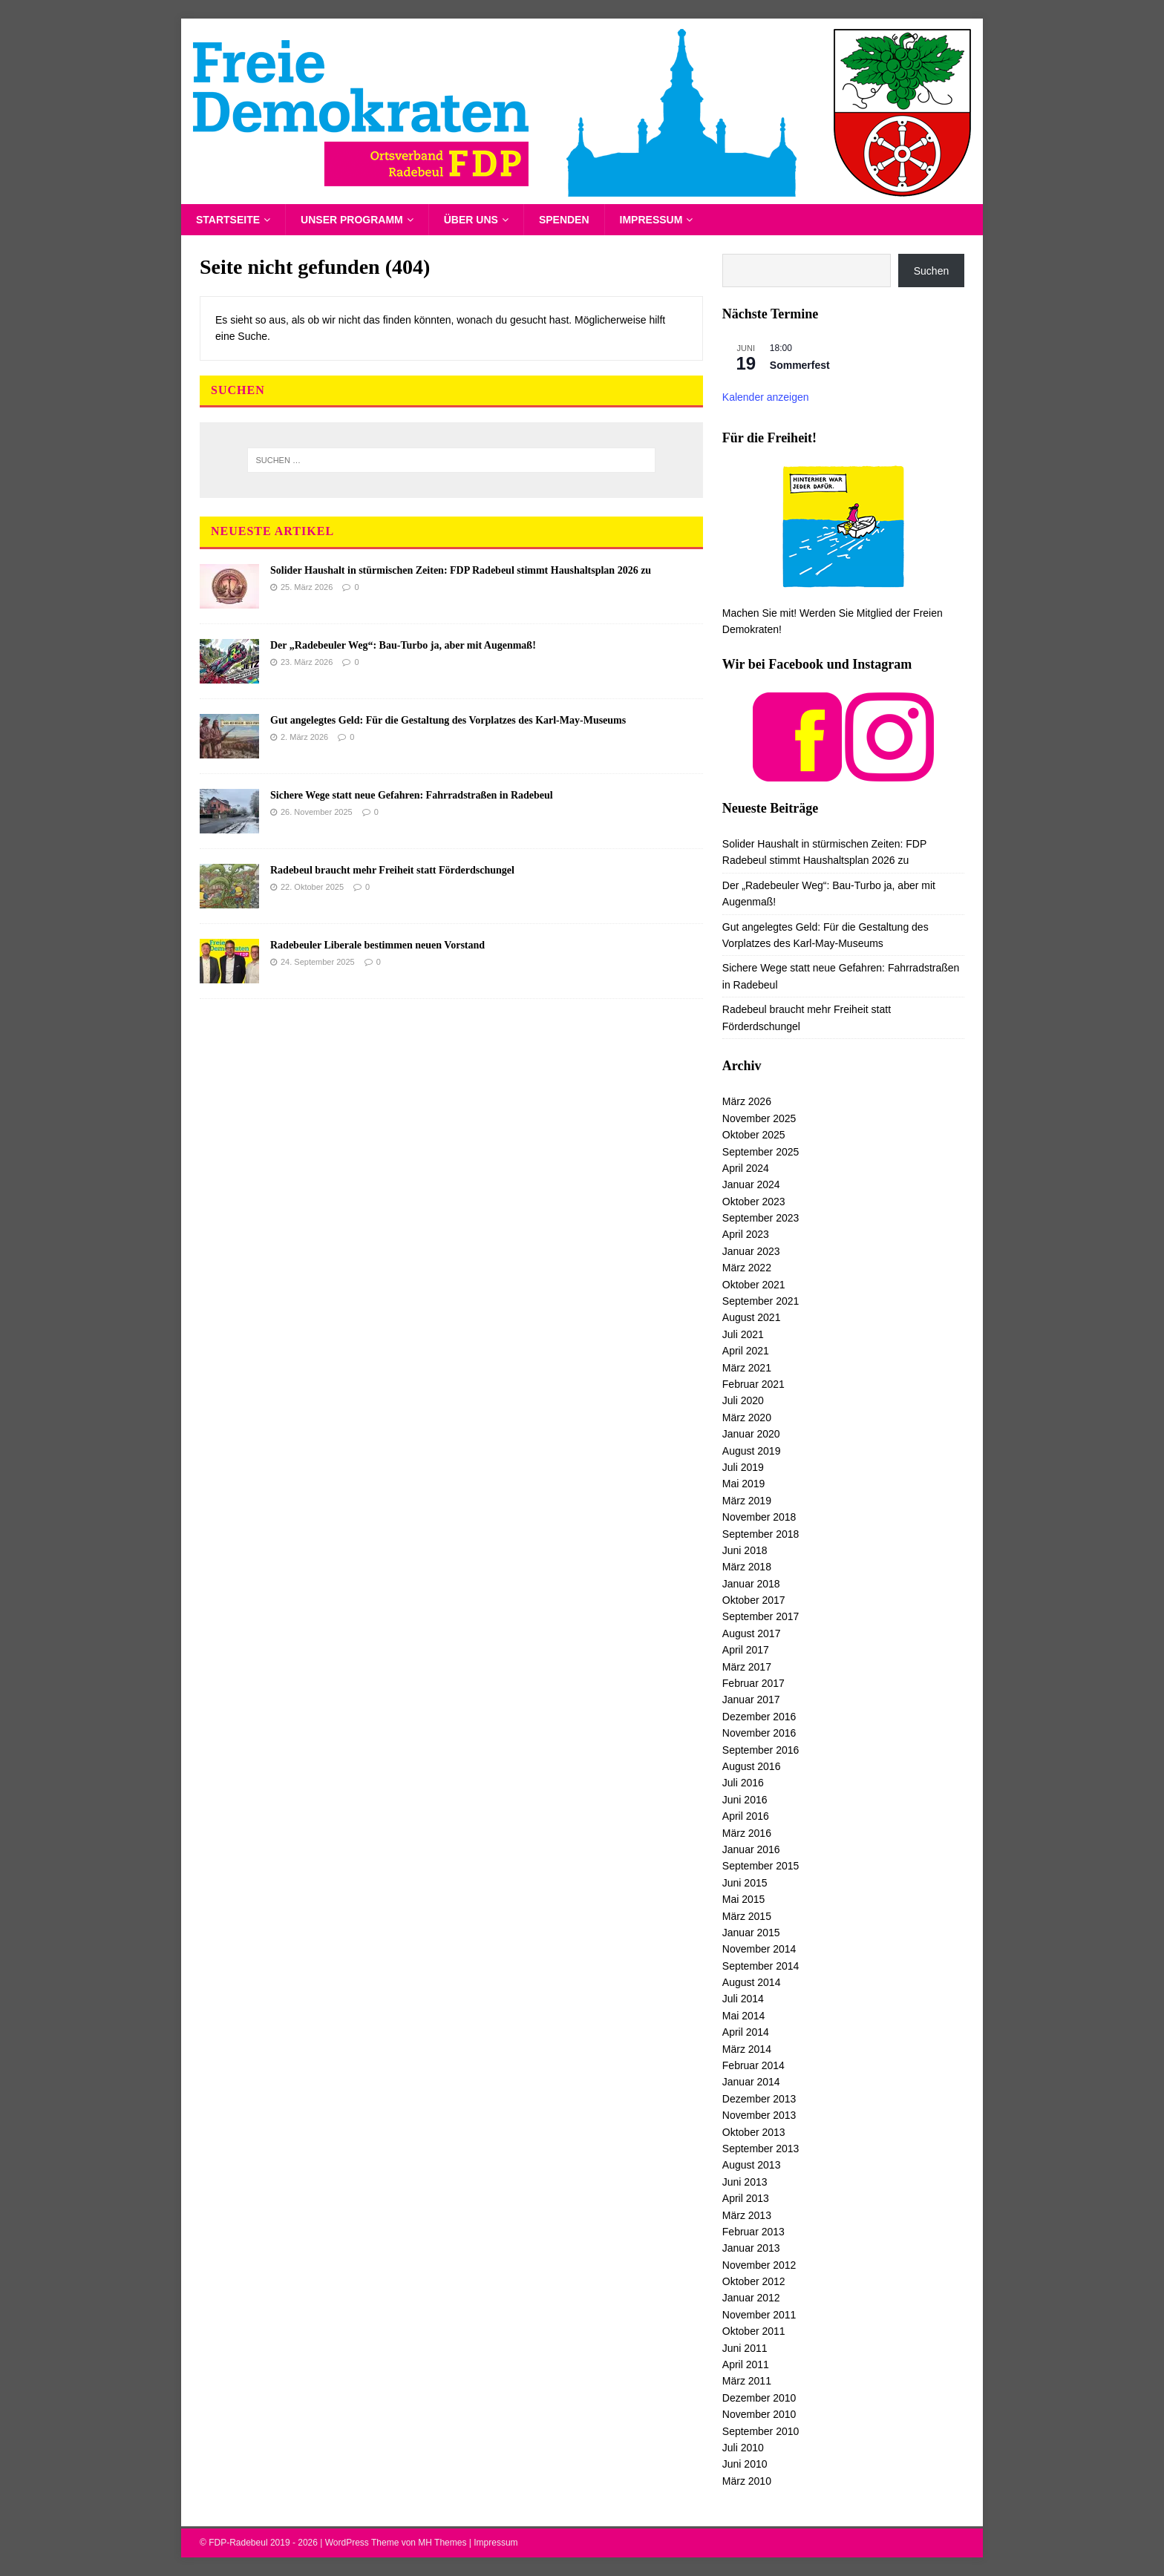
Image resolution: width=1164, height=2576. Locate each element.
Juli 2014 (743, 1999)
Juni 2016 (745, 1800)
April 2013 (745, 2198)
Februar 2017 (753, 1683)
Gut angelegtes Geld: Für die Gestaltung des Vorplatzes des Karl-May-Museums (448, 720)
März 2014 (746, 2049)
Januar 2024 (751, 1184)
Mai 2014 (743, 2016)
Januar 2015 (751, 1932)
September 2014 (761, 1966)
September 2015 (761, 1866)
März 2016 (746, 1833)
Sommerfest (800, 365)
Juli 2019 (743, 1467)
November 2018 (759, 1517)
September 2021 (761, 1301)
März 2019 (746, 1501)
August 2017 (751, 1633)
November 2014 (759, 1949)
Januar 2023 (751, 1251)
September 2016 (761, 1750)
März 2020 (746, 1417)
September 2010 (761, 2431)
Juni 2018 (745, 1550)
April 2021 (745, 1351)
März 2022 (746, 1268)
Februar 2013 (753, 2232)
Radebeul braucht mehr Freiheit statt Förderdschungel (392, 870)
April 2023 (745, 1234)
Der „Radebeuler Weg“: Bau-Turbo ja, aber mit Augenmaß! (403, 645)
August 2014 (751, 1982)
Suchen (931, 271)
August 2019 (751, 1451)
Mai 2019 (743, 1483)
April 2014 (745, 2032)
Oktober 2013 (753, 2132)
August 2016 (751, 1766)
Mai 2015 (743, 1899)
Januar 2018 (751, 1584)
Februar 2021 (753, 1384)
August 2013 (751, 2165)
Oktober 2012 (753, 2281)
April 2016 (745, 1816)
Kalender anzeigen (765, 397)
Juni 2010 (745, 2464)
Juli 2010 (743, 2448)
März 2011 (746, 2381)
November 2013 (759, 2115)
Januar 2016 (751, 1849)
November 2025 (759, 1118)
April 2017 (745, 1650)
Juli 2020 (743, 1400)
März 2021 (746, 1368)
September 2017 (761, 1616)
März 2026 (746, 1101)
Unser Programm (352, 220)
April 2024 (745, 1168)
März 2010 (746, 2481)
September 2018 (761, 1534)
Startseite (228, 220)
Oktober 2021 (753, 1285)
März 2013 (746, 2215)
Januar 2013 (751, 2248)
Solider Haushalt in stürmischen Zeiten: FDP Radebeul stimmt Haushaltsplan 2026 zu (460, 570)
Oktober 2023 (753, 1201)
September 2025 (761, 1152)
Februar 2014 (753, 2065)
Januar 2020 (751, 1434)
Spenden (564, 220)
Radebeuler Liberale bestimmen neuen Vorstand (377, 945)
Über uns (471, 220)
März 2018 (746, 1567)
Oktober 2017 (753, 1600)
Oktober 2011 (753, 2331)
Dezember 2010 (759, 2398)
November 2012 (759, 2265)
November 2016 (759, 1733)
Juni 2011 (745, 2348)
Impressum (651, 220)
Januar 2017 (751, 1699)
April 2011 (745, 2364)
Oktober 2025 (753, 1135)
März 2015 (746, 1916)
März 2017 (746, 1667)
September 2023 (761, 1218)
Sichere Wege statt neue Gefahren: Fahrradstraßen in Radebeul (411, 795)
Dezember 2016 (759, 1717)
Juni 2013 (745, 2182)
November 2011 (759, 2315)
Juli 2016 (743, 1783)
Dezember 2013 (759, 2099)
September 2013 (761, 2148)
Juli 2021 (743, 1334)
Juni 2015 (745, 1883)
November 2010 (759, 2414)
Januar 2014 (751, 2082)
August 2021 (751, 1317)
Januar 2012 (751, 2298)
